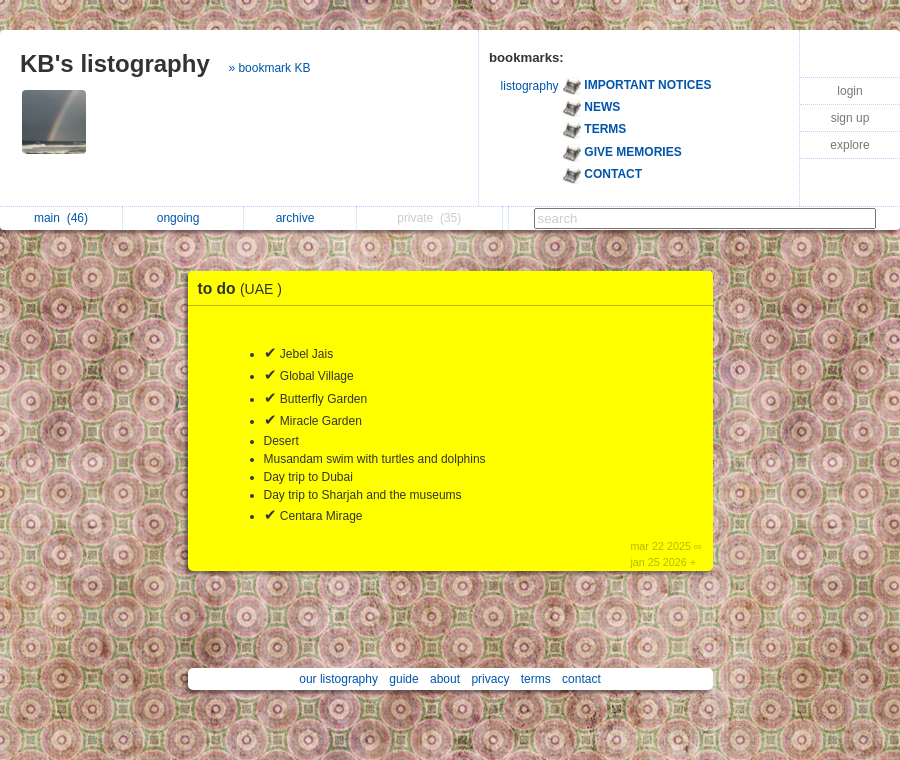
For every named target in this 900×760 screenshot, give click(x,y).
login (849, 91)
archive (300, 218)
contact (581, 679)
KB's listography (115, 63)
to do (245, 288)
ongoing (183, 218)
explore (849, 145)
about (445, 679)
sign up (850, 118)
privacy (490, 679)
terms (536, 679)
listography (530, 86)
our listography (338, 679)
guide (403, 679)
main (61, 218)
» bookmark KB (269, 68)
